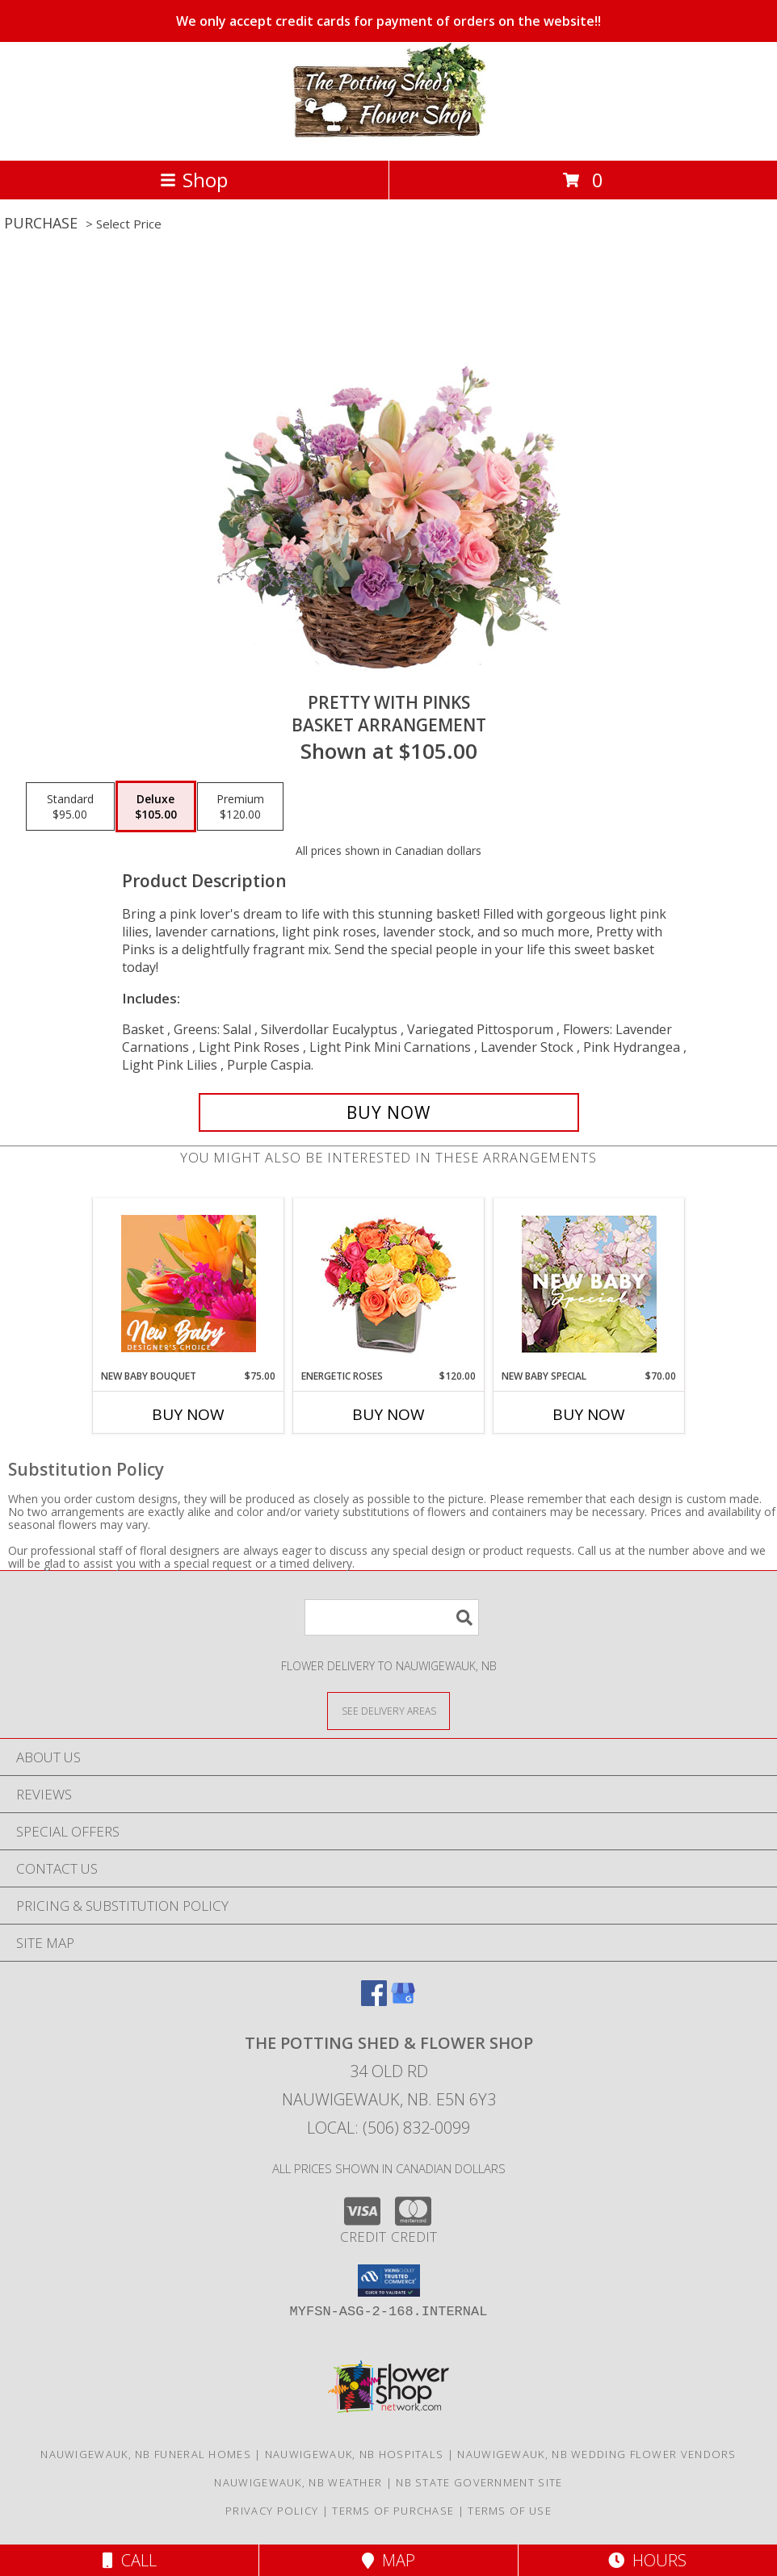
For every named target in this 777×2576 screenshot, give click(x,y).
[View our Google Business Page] (403, 2001)
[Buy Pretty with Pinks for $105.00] (389, 1112)
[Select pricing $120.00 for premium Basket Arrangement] (240, 806)
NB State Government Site (479, 2482)
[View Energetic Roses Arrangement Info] (388, 1284)
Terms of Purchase (393, 2510)
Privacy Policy (271, 2510)
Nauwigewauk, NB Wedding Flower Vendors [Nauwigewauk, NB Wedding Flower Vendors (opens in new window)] (596, 2454)
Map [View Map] (388, 2560)
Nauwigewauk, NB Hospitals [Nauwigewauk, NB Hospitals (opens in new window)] (354, 2454)
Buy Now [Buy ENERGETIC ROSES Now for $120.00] (388, 1414)
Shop (194, 179)
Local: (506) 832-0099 (388, 2127)
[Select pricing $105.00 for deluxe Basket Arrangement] (156, 806)
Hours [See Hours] (647, 2560)
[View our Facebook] (374, 2001)
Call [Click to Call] (130, 2560)
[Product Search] (391, 1617)
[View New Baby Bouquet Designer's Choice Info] (188, 1283)
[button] (389, 2280)
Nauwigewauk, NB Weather (298, 2482)
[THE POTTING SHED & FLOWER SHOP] (388, 137)
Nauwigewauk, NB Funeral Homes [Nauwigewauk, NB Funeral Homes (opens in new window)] (145, 2454)
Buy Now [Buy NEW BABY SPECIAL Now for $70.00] (588, 1414)
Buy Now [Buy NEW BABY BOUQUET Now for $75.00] (188, 1414)
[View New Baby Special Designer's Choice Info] (589, 1284)
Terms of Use (510, 2510)
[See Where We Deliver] (388, 1710)
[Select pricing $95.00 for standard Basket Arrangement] (70, 806)
